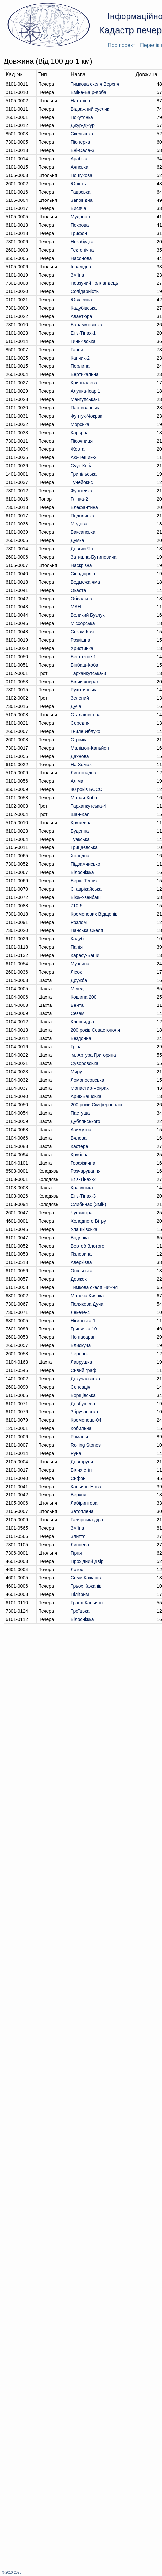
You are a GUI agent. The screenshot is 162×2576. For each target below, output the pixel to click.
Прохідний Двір (87, 1561)
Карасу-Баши (85, 955)
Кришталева (84, 382)
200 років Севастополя (95, 1030)
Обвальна (81, 598)
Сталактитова (86, 714)
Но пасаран (83, 1337)
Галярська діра (87, 1519)
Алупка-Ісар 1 (85, 391)
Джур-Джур (83, 125)
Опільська (82, 1270)
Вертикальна (85, 374)
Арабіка (79, 158)
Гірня (76, 1553)
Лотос (77, 1569)
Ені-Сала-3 (82, 150)
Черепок (80, 1353)
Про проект (121, 45)
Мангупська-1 (85, 399)
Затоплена (82, 1511)
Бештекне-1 (83, 656)
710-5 (77, 905)
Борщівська (83, 1395)
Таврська (80, 192)
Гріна (76, 1046)
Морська (80, 424)
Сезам (77, 1013)
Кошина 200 (84, 997)
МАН (76, 606)
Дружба (79, 980)
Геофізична (83, 1163)
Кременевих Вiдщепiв (94, 914)
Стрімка (79, 739)
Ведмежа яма (85, 582)
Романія (79, 1436)
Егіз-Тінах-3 (83, 1196)
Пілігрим (80, 1594)
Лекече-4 (80, 1312)
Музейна (80, 963)
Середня (80, 723)
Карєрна (80, 432)
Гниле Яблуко (85, 731)
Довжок (79, 1279)
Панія (77, 947)
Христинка (82, 648)
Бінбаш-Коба (84, 665)
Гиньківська (83, 341)
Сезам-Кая (82, 631)
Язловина (81, 1254)
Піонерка (80, 142)
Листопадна (83, 772)
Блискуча (81, 1345)
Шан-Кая (80, 814)
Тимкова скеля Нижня (94, 1287)
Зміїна (77, 275)
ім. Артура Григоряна (93, 1055)
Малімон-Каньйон (90, 748)
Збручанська (84, 1411)
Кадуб (77, 938)
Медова (79, 523)
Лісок (76, 972)
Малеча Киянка (87, 1295)
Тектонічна (82, 250)
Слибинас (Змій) (88, 1204)
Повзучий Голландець (94, 283)
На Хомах (81, 764)
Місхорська (83, 623)
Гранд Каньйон (87, 1602)
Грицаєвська (84, 847)
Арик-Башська (86, 1096)
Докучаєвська (85, 1378)
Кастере (79, 1146)
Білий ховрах (85, 681)
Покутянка (82, 117)
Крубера (80, 1154)
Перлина (80, 366)
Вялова (79, 1138)
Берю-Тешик (84, 880)
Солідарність (85, 291)
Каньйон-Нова (86, 1486)
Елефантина (84, 507)
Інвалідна (81, 266)
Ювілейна (81, 299)
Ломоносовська (87, 1080)
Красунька (82, 1187)
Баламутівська (86, 324)
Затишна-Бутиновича (94, 557)
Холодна (80, 855)
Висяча (78, 208)
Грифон (79, 233)
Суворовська (85, 1063)
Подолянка (82, 515)
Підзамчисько (85, 864)
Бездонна (81, 1038)
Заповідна (82, 200)
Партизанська (86, 407)
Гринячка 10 (84, 1328)
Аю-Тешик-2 (84, 457)
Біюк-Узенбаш (86, 897)
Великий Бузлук (88, 615)
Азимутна (81, 1129)
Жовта (78, 449)
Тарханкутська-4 (88, 806)
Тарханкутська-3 (88, 673)
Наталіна (80, 100)
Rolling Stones (86, 1445)
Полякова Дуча (87, 1304)
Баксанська (83, 532)
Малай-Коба (84, 797)
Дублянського (85, 1121)
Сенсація (80, 1387)
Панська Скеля (87, 930)
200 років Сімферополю (96, 1104)
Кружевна (81, 822)
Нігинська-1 (83, 1320)
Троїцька (80, 1611)
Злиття (78, 1536)
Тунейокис (82, 482)
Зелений (80, 698)
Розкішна (80, 640)
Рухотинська (84, 689)
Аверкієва (81, 1262)
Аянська (79, 167)
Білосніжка (82, 872)
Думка (77, 540)
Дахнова (80, 756)
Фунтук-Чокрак (86, 416)
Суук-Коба (82, 465)
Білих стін (81, 1470)
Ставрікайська (86, 889)
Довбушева (83, 1403)
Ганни (77, 349)
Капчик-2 (80, 358)
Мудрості (80, 216)
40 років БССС (86, 789)
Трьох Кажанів (86, 1586)
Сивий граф (83, 1370)
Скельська (82, 133)
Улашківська (84, 1229)
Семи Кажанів (86, 1577)
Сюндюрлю (83, 573)
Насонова (81, 258)
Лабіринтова (84, 1503)
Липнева (80, 1544)
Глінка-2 (79, 499)
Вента (77, 1005)
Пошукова (81, 175)
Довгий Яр (82, 548)
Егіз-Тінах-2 (83, 1179)
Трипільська (84, 474)
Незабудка (82, 241)
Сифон (78, 1478)
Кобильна (81, 1428)
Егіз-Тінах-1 (83, 333)
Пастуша (80, 1113)
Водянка (80, 1237)
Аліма (77, 781)
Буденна (80, 831)
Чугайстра (82, 1212)
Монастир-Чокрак (90, 1088)
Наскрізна (81, 565)
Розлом (79, 922)
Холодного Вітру (88, 1221)
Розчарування (86, 1171)
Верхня (78, 1494)
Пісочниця (82, 440)
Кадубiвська (84, 308)
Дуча (76, 706)
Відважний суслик (90, 109)
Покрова (80, 225)
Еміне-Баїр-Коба (88, 92)
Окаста (78, 590)
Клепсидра (82, 1021)
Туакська (80, 839)
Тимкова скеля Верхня (95, 84)
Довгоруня (82, 1461)
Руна (76, 1453)
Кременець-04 (86, 1420)
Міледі (78, 988)
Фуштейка (81, 490)
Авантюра (81, 316)
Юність (78, 183)
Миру (76, 1071)
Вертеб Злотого (87, 1245)
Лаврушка (81, 1362)
